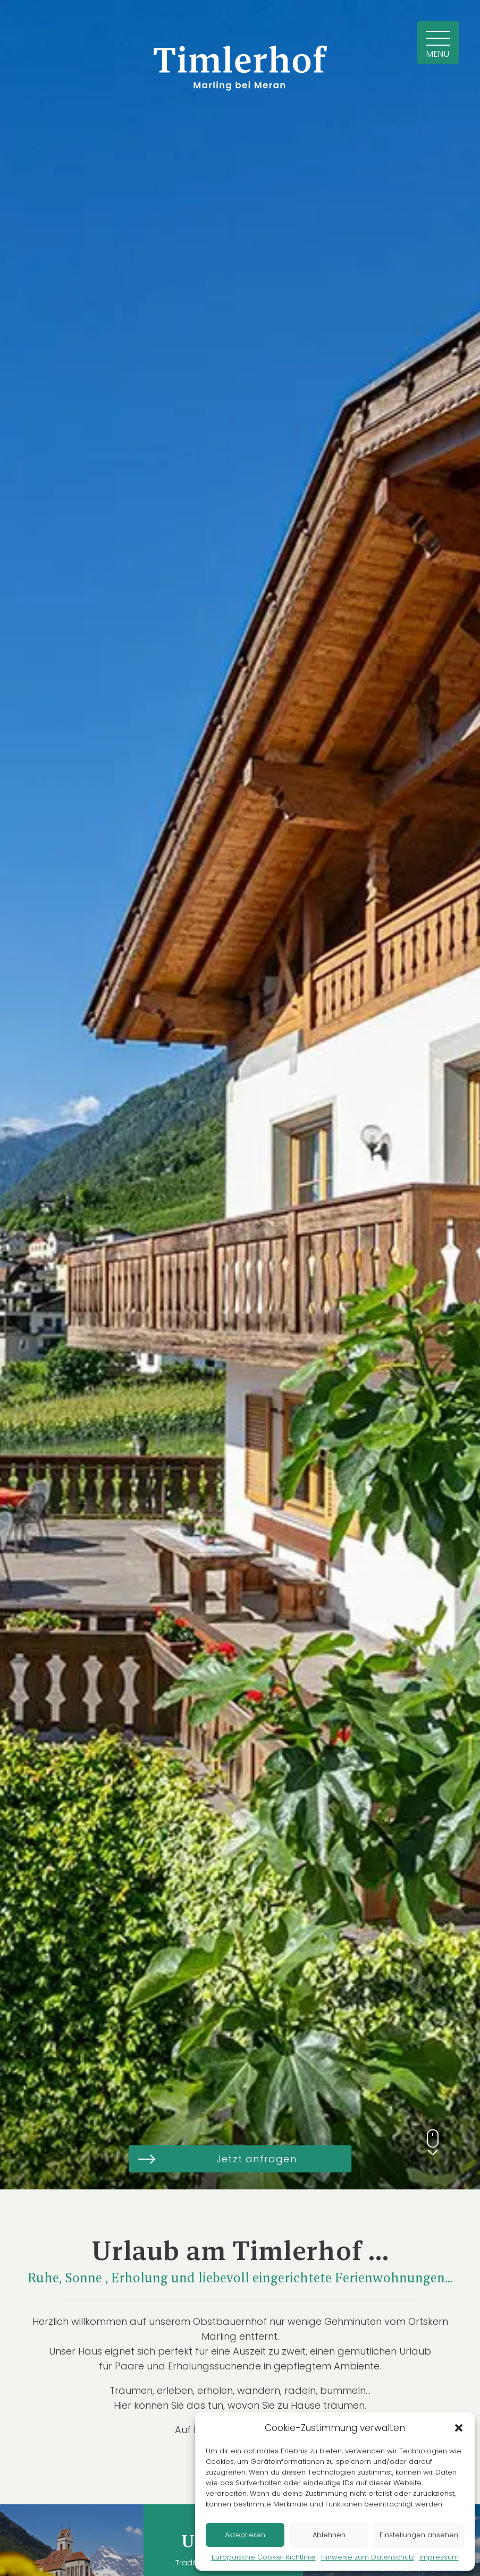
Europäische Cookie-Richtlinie (264, 2557)
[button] (458, 2428)
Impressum (439, 2557)
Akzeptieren (245, 2535)
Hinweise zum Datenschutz (367, 2557)
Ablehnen (329, 2535)
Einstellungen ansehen (419, 2535)
